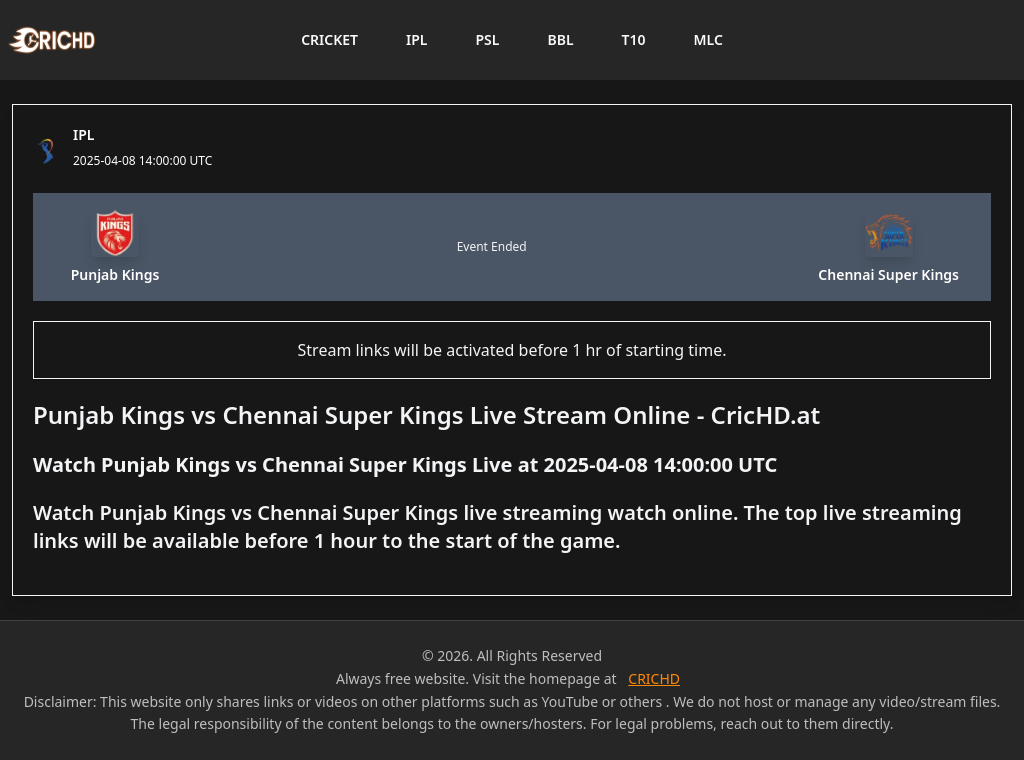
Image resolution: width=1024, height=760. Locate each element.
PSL (487, 39)
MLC (708, 39)
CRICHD (654, 678)
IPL (416, 39)
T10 (634, 39)
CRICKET (329, 39)
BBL (560, 39)
